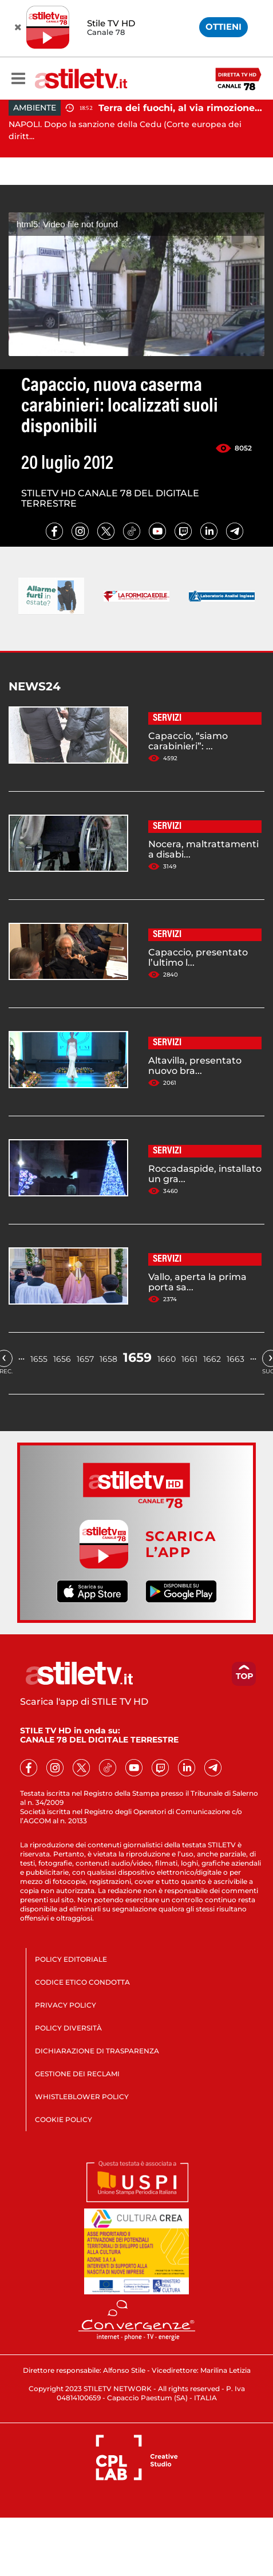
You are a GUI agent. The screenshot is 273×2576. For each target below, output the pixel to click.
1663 (235, 1359)
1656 (62, 1359)
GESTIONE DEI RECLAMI (77, 2073)
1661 (189, 1359)
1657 (85, 1359)
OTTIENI (223, 26)
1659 (137, 1357)
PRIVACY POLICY (65, 2005)
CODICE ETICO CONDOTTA (82, 1982)
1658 (108, 1359)
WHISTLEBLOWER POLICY (82, 2096)
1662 (212, 1359)
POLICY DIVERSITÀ (68, 2028)
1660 (166, 1359)
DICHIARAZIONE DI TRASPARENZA (97, 2050)
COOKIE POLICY (63, 2119)
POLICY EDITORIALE (71, 1959)
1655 (39, 1359)
